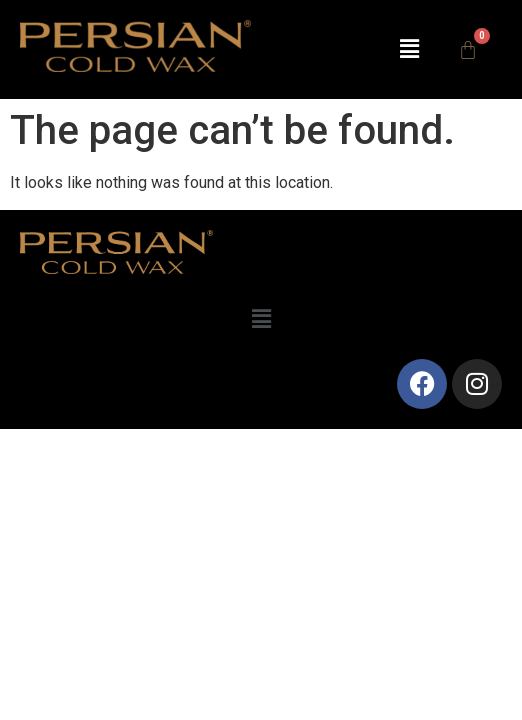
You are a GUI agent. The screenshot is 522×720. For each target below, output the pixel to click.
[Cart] (468, 50)
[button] (409, 49)
